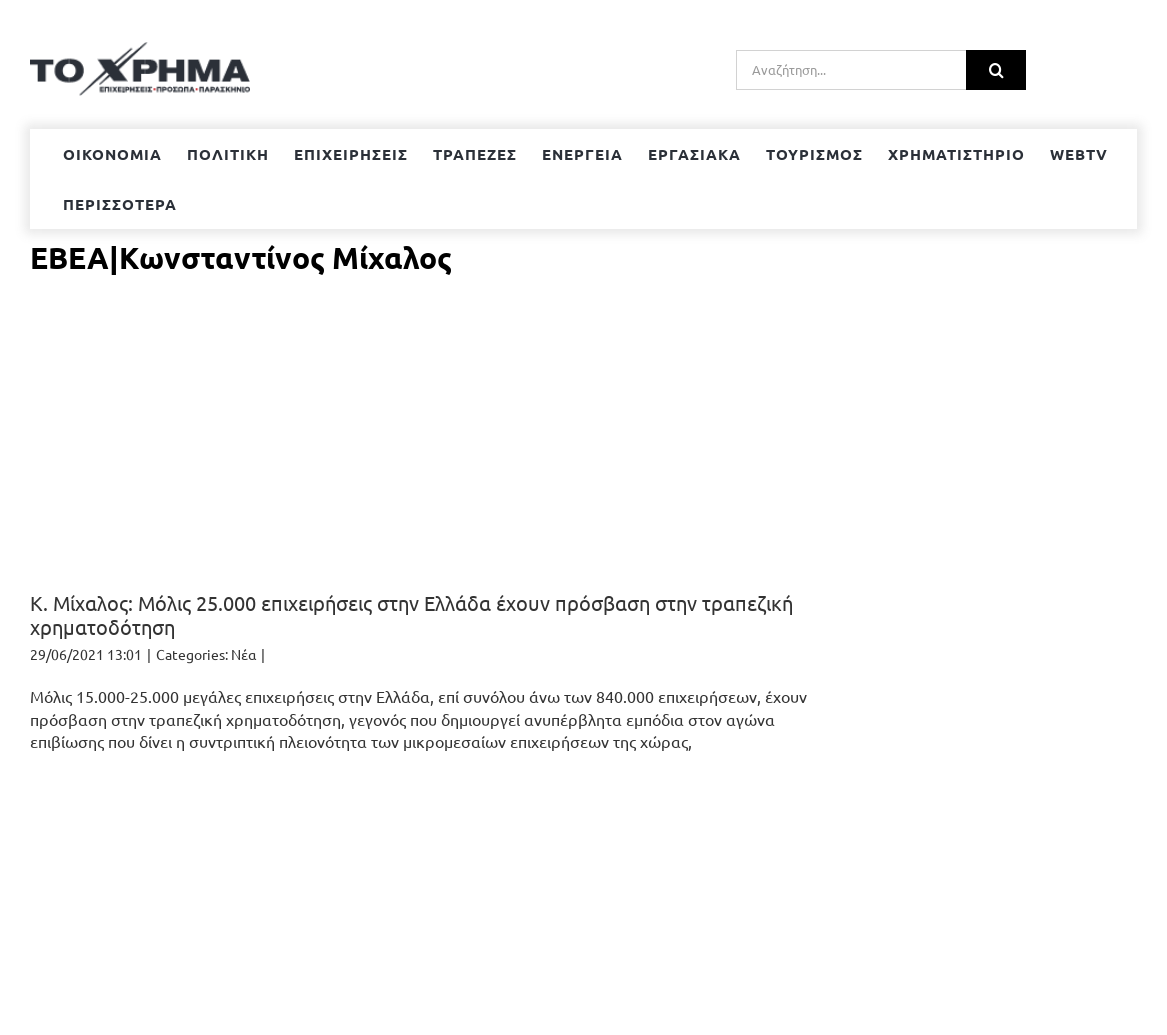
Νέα (243, 654)
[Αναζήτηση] (996, 70)
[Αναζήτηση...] (851, 70)
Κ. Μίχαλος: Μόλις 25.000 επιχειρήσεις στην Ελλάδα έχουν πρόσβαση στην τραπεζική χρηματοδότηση (411, 614)
